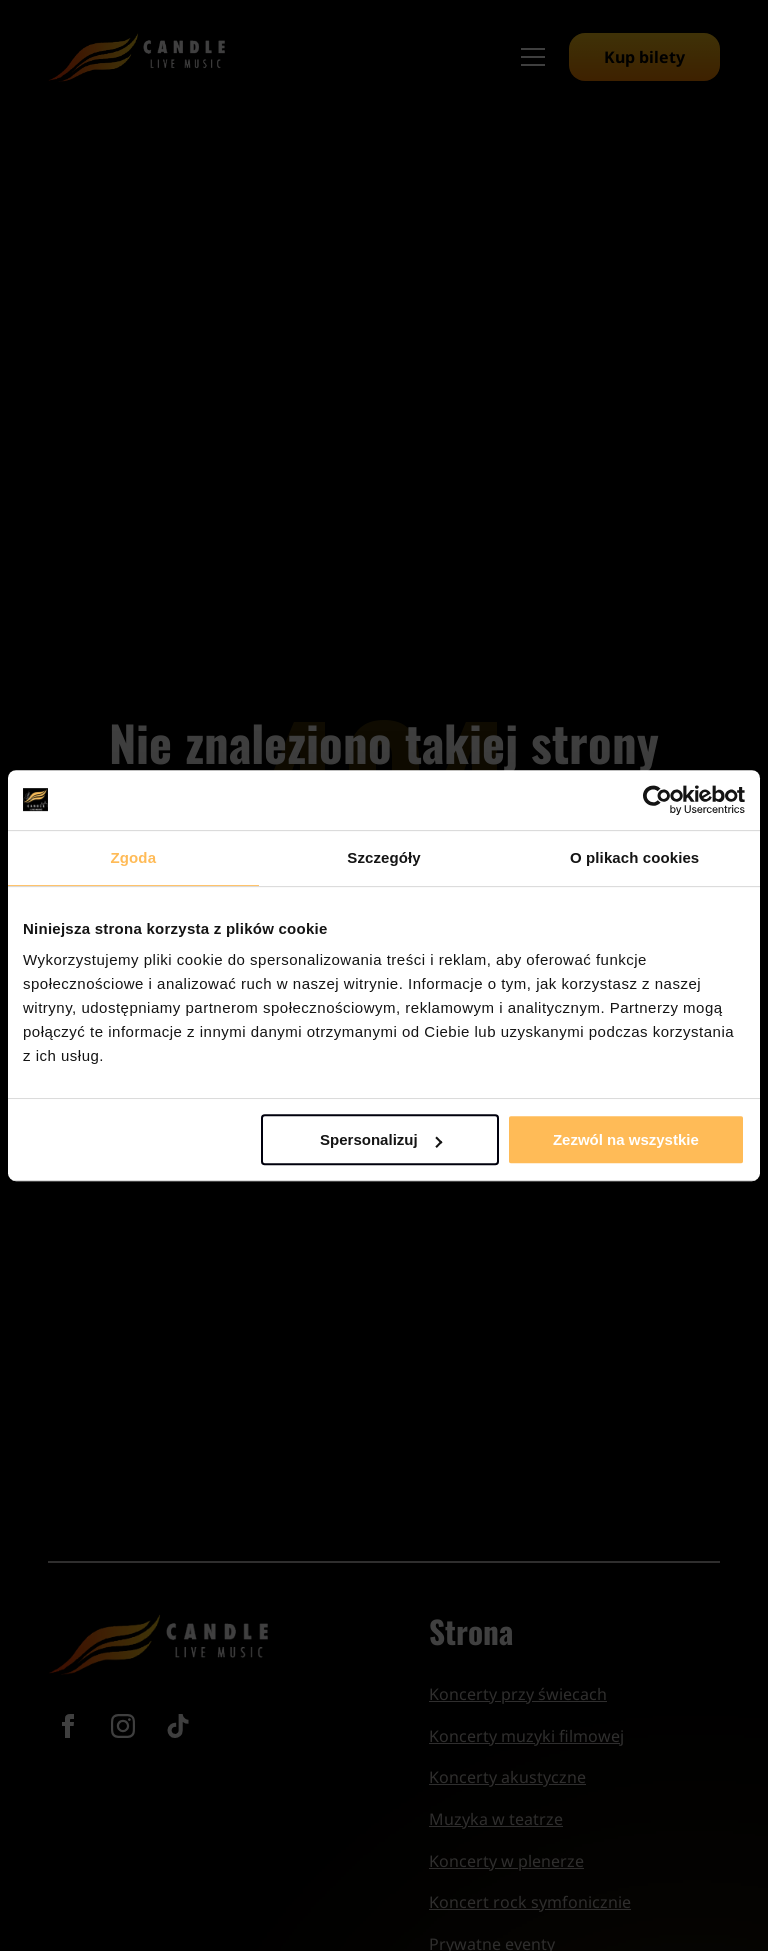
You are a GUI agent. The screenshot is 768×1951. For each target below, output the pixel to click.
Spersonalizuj (381, 1139)
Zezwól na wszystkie (626, 1139)
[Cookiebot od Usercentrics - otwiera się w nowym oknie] (657, 800)
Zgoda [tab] (134, 857)
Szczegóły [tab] (383, 857)
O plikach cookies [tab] (634, 857)
